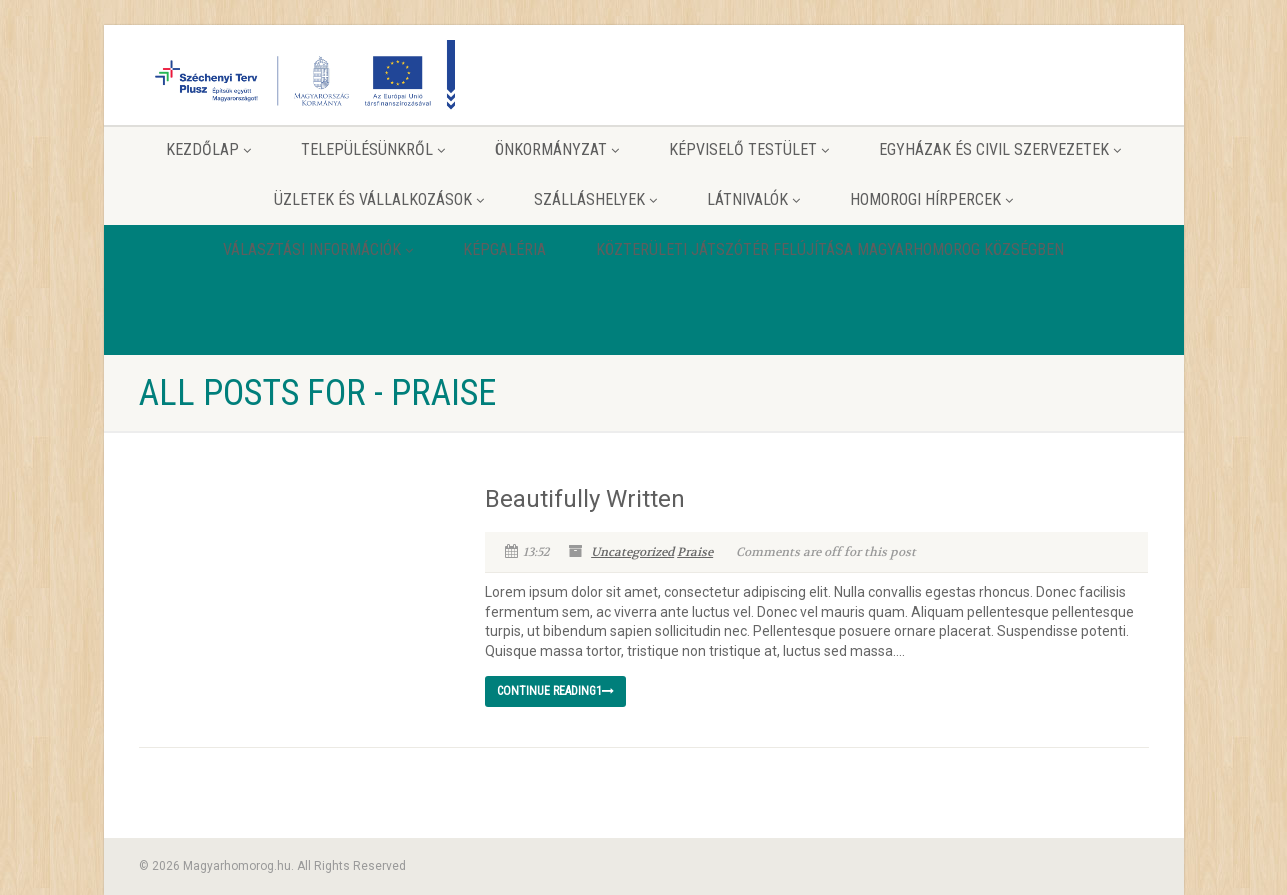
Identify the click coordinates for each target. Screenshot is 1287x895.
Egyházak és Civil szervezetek (1000, 149)
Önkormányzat (557, 149)
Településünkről (373, 149)
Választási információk (318, 249)
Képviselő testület (749, 149)
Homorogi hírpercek (931, 199)
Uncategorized (632, 552)
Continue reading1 (555, 691)
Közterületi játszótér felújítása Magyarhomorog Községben (830, 249)
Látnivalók (753, 199)
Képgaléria (504, 249)
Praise (695, 552)
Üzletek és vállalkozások (379, 199)
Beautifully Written (585, 499)
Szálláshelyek (595, 199)
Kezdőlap (208, 149)
